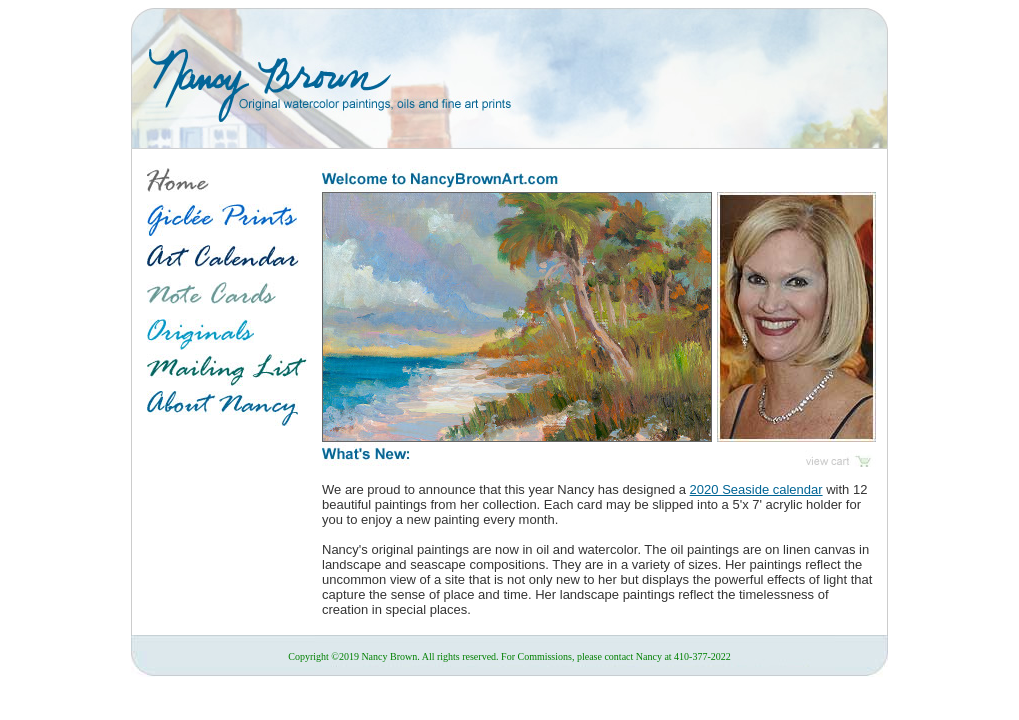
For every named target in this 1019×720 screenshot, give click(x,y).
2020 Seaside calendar (756, 489)
